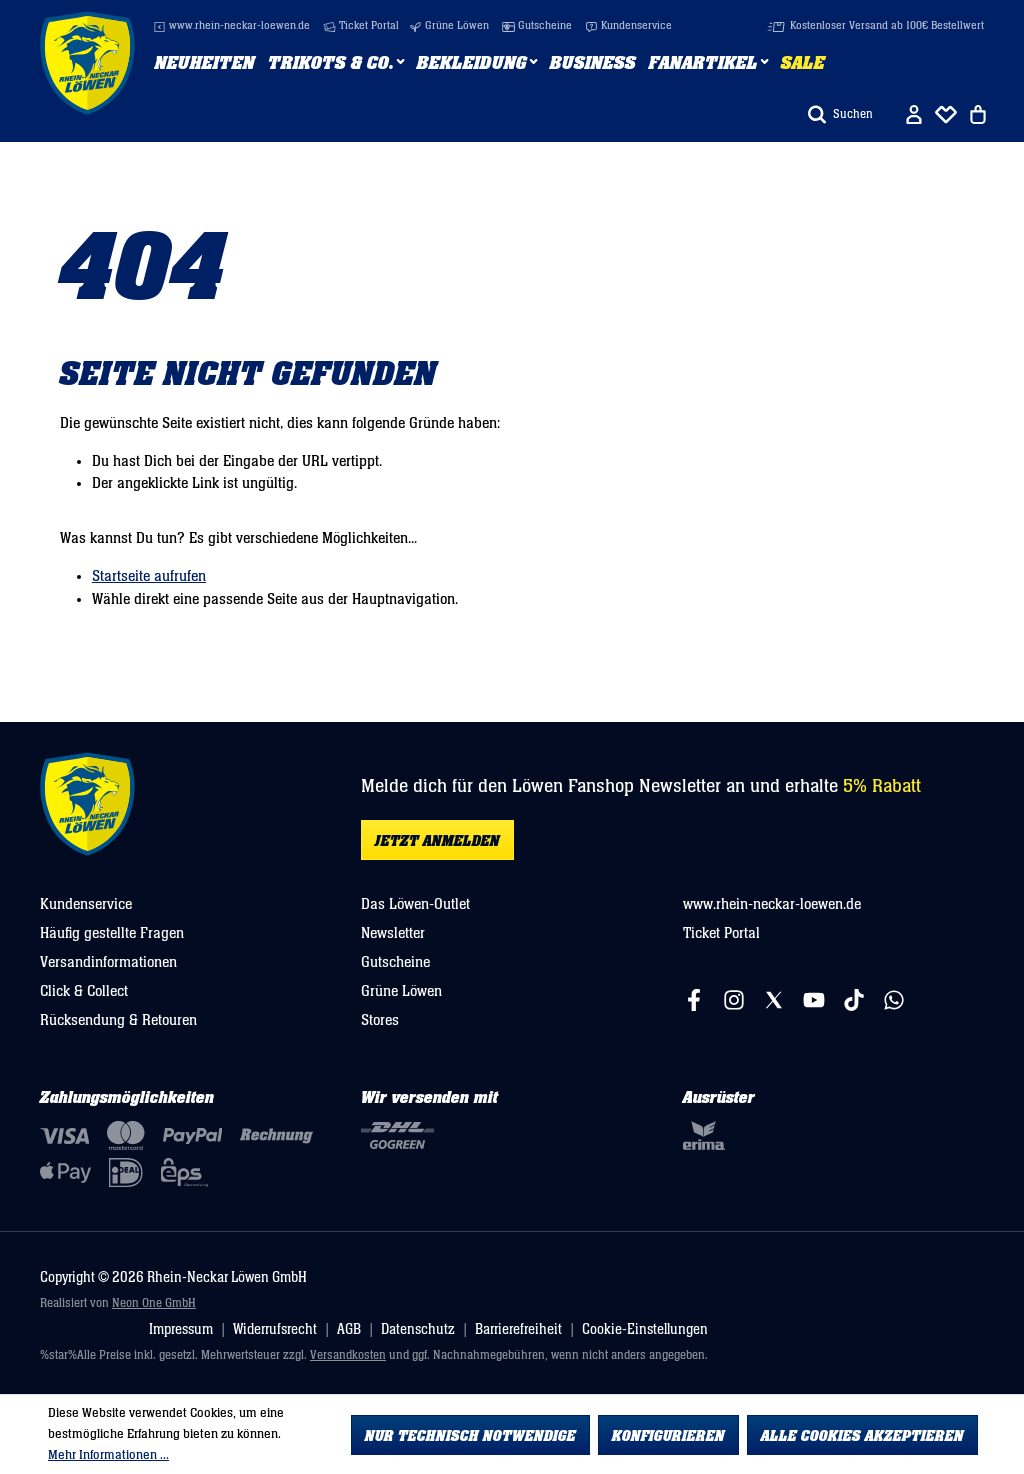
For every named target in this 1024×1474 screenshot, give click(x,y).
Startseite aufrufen (149, 576)
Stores (380, 1020)
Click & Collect (84, 991)
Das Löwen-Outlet (415, 904)
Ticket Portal (361, 26)
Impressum (181, 1329)
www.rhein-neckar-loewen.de (231, 26)
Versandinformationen (108, 962)
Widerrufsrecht (275, 1329)
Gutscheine (537, 26)
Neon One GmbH (154, 1303)
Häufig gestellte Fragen (112, 933)
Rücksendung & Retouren (118, 1020)
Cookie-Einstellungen (645, 1329)
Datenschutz (418, 1329)
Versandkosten (348, 1355)
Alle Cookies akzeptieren (862, 1436)
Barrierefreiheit (518, 1329)
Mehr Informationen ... (108, 1455)
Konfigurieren (668, 1436)
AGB (349, 1329)
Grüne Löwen (449, 26)
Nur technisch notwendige (470, 1436)
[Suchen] (840, 114)
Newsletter (393, 933)
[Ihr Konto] (914, 114)
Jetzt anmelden (437, 841)
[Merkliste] (946, 114)
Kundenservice (628, 26)
